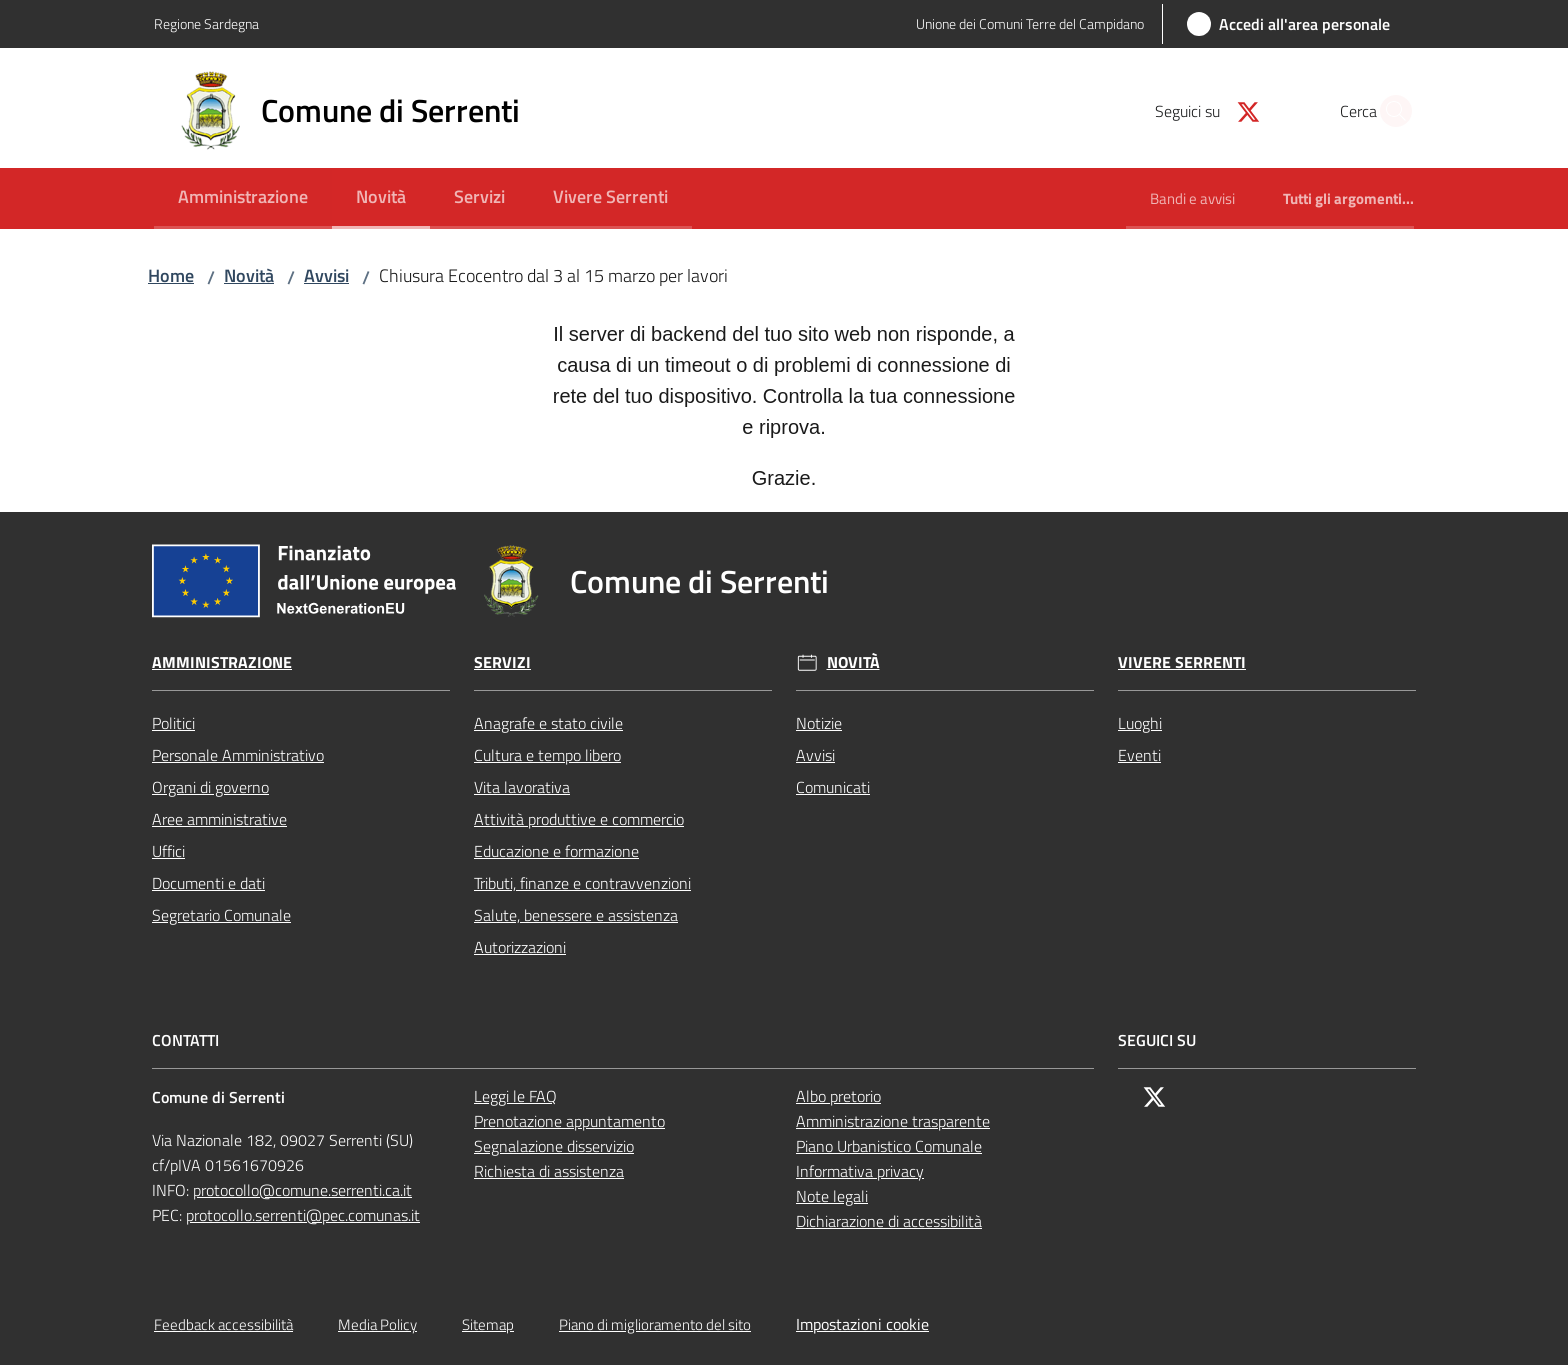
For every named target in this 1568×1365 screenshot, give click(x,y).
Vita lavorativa (522, 787)
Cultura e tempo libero (547, 755)
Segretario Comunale (221, 915)
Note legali (832, 1196)
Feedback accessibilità (223, 1324)
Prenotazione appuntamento (569, 1121)
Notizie (819, 723)
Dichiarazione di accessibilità (889, 1221)
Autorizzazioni (520, 947)
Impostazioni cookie (862, 1324)
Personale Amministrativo (238, 755)
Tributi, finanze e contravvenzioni (582, 883)
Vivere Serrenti (1182, 662)
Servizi (502, 662)
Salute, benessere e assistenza (576, 915)
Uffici (168, 851)
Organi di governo (210, 787)
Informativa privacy (860, 1171)
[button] (1390, 111)
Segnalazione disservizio (554, 1146)
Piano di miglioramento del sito (655, 1324)
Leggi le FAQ (515, 1096)
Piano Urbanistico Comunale (889, 1146)
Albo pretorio (838, 1096)
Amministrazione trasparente (893, 1121)
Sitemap (488, 1324)
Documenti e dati (208, 883)
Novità (249, 275)
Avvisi (326, 275)
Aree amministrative (219, 819)
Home (171, 275)
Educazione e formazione (556, 851)
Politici (173, 723)
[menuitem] (243, 198)
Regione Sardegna (206, 23)
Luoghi (1140, 723)
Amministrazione (222, 662)
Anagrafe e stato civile (548, 723)
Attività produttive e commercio (579, 819)
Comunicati (833, 787)
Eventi (1139, 755)
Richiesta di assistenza (549, 1171)
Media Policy (377, 1324)
